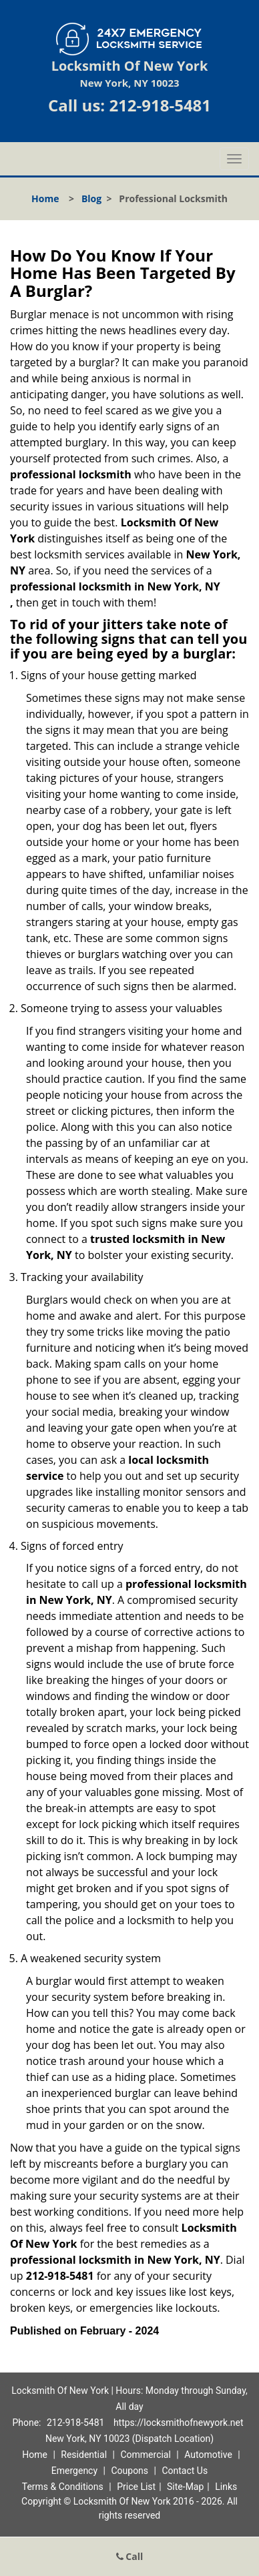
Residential (84, 2454)
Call (130, 2556)
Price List (136, 2486)
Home (45, 198)
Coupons (129, 2470)
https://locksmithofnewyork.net (178, 2422)
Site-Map (185, 2486)
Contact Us (185, 2470)
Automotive (208, 2454)
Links (226, 2486)
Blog (91, 198)
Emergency (74, 2470)
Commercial (145, 2454)
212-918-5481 (160, 105)
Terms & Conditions (62, 2486)
